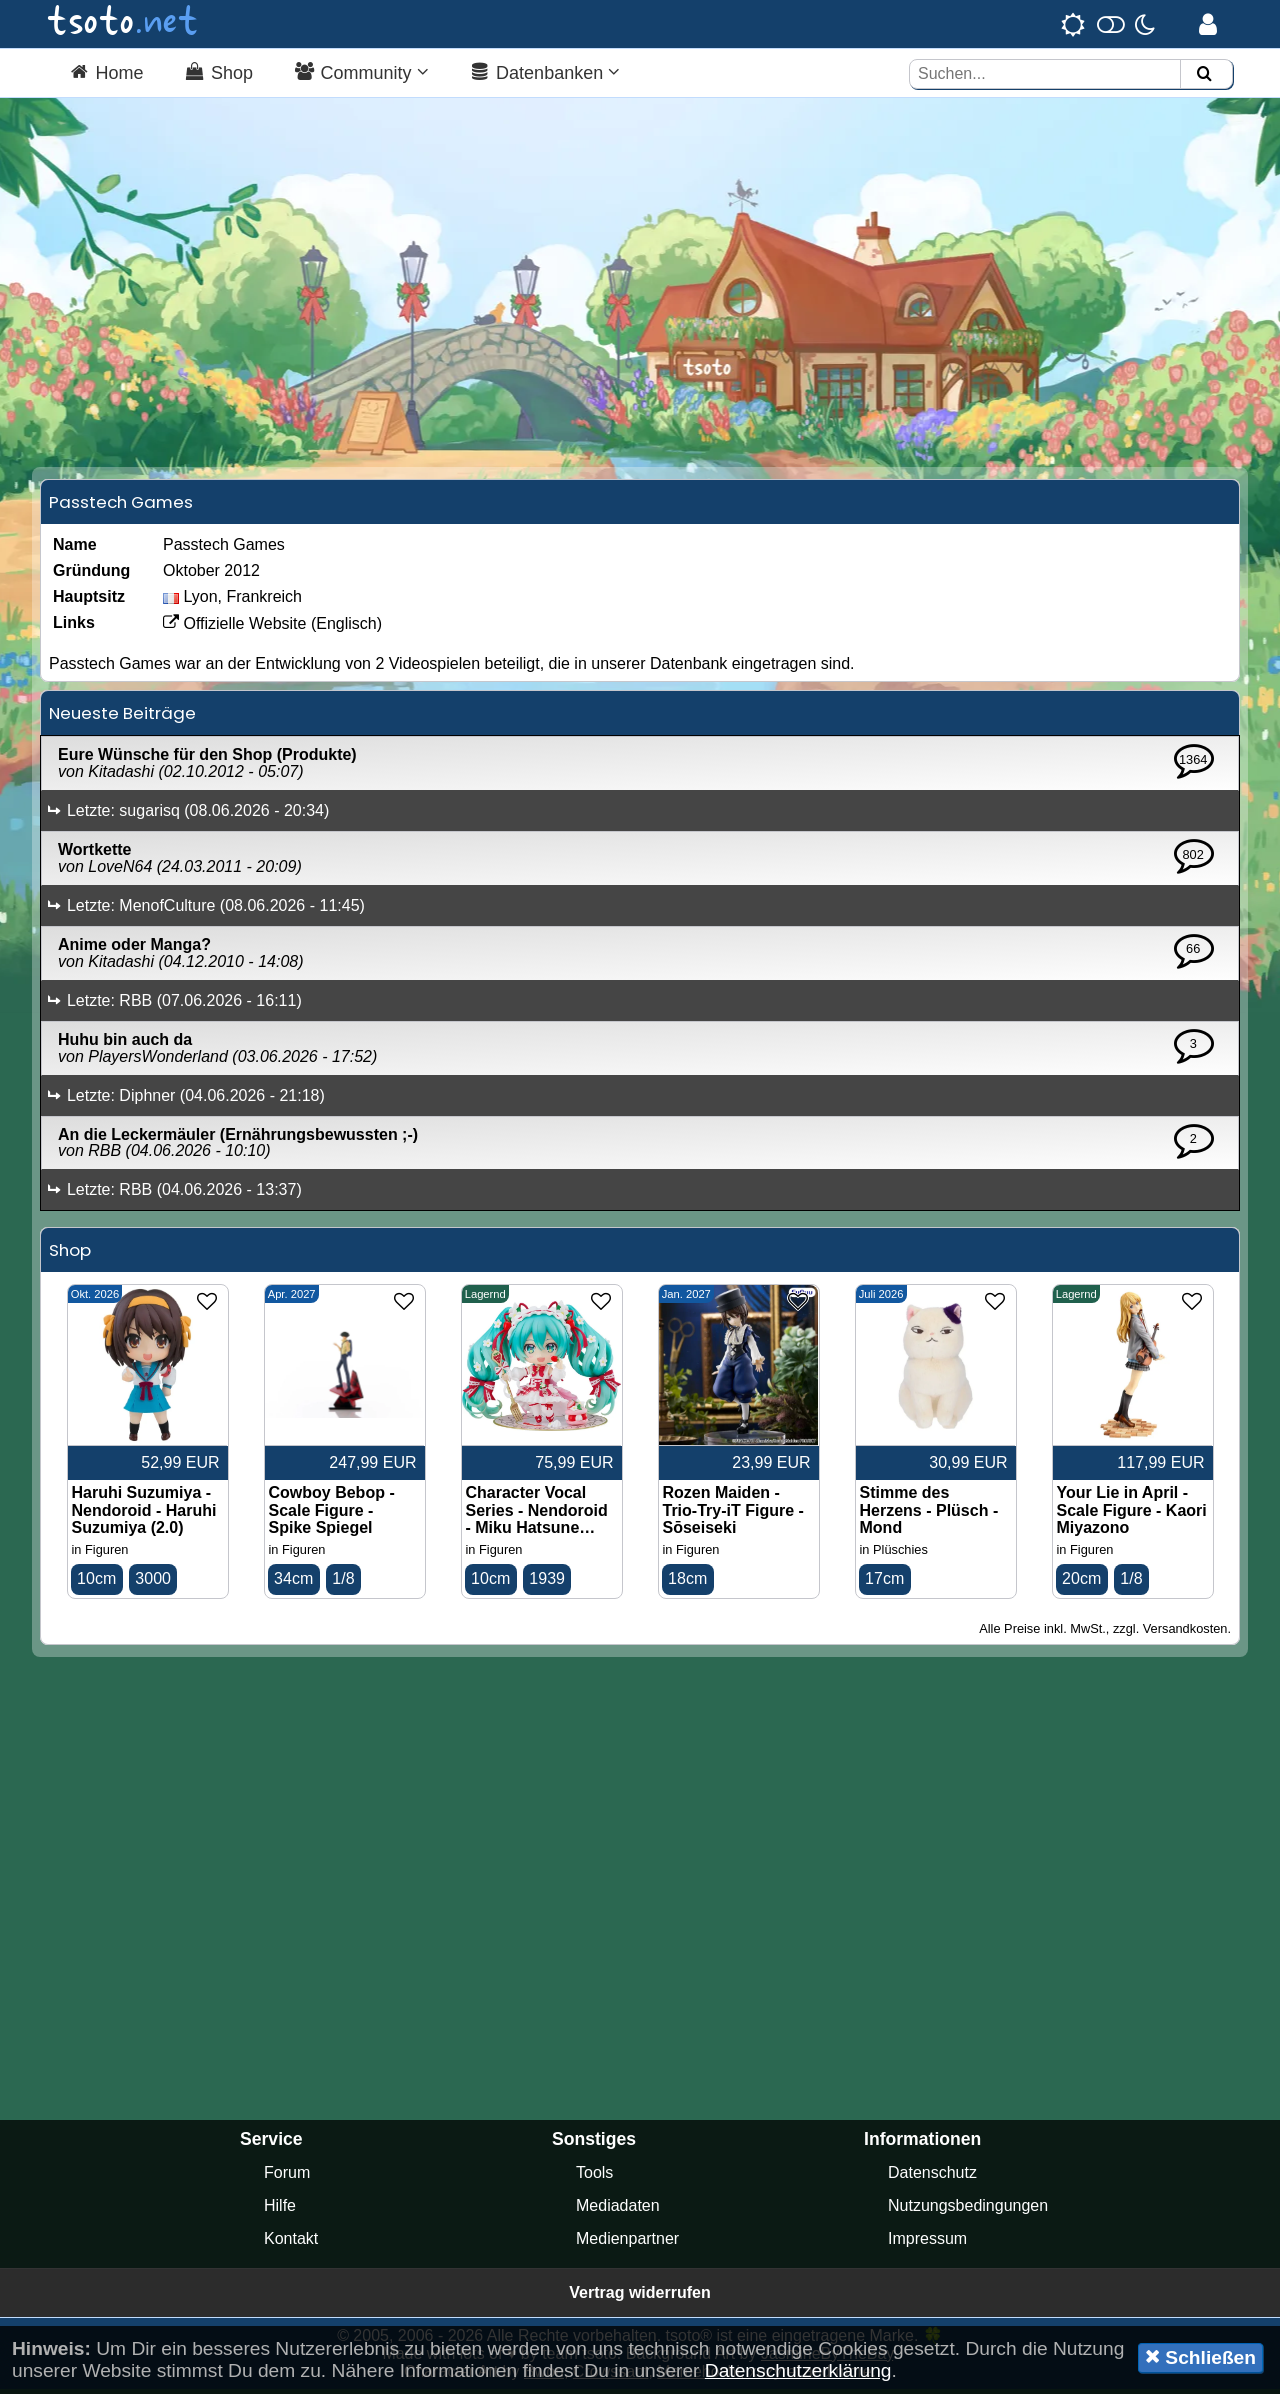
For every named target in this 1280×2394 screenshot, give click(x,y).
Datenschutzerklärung (798, 2370)
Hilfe (280, 2210)
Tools (594, 2177)
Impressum (927, 2243)
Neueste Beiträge (122, 718)
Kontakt (291, 2243)
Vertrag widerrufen (639, 2297)
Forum (287, 2177)
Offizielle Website (234, 628)
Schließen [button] (1200, 2357)
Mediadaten (618, 2210)
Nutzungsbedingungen (968, 2210)
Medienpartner (627, 2243)
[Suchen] (1204, 74)
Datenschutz (932, 2177)
